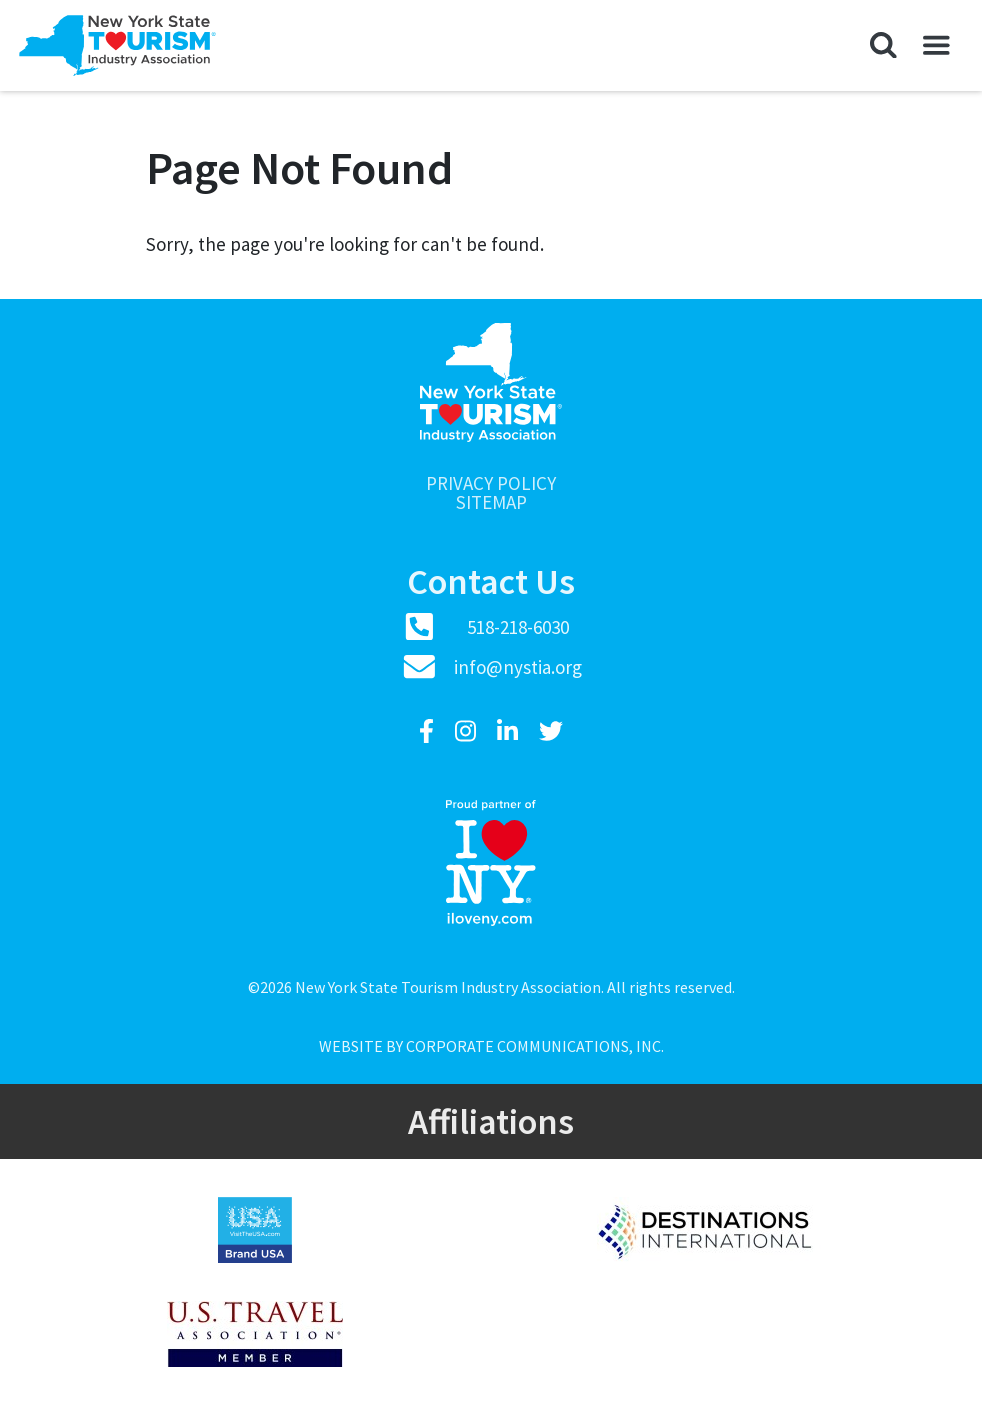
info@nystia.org (518, 667)
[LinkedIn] (510, 731)
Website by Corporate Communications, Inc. (491, 1046)
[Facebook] (429, 731)
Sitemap (491, 502)
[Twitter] (551, 731)
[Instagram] (468, 731)
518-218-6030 (518, 627)
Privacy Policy (491, 483)
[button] (883, 46)
